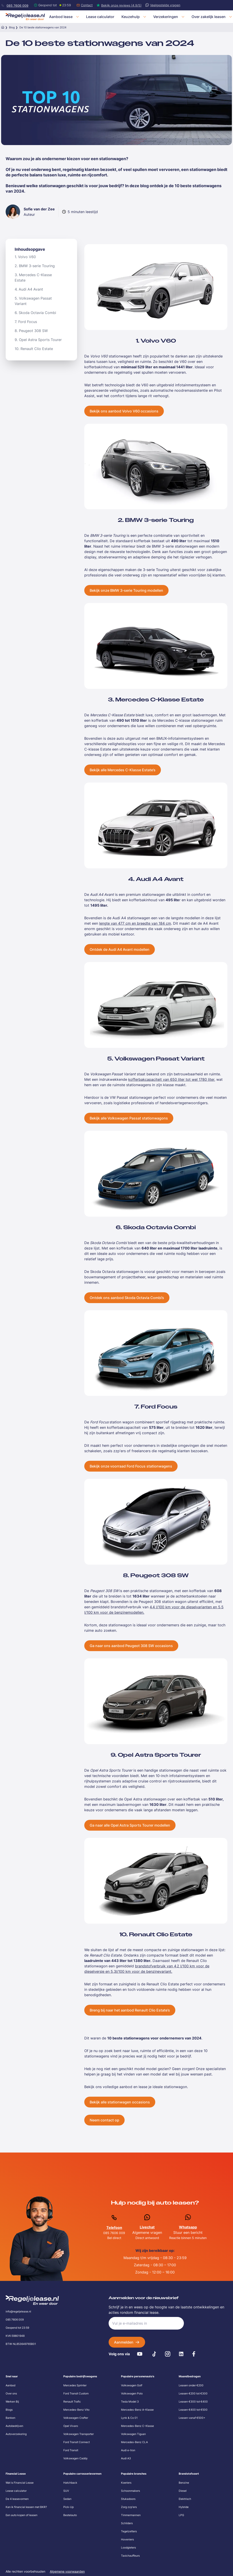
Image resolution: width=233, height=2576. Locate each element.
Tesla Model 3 (130, 2401)
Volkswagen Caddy (75, 2458)
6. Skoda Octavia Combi (35, 312)
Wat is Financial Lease (20, 2483)
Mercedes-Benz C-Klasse (137, 2426)
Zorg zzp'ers (129, 2507)
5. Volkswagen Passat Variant (33, 301)
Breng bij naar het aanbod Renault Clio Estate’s (130, 2010)
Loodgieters (128, 2547)
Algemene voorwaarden (67, 2571)
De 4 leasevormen (17, 2499)
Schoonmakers (130, 2491)
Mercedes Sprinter (75, 2385)
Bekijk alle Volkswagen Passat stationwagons (129, 1118)
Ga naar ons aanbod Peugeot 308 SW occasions (131, 1645)
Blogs (9, 2410)
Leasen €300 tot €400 (193, 2401)
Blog (12, 27)
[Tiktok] (154, 2354)
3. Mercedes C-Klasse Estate (33, 277)
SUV (66, 2491)
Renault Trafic (72, 2401)
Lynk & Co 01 (129, 2418)
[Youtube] (139, 2354)
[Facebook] (193, 2354)
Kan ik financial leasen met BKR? (26, 2507)
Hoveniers (127, 2539)
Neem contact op (104, 2120)
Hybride (184, 2507)
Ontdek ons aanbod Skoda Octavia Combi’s (127, 1297)
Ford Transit (70, 2450)
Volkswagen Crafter (75, 2418)
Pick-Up (68, 2507)
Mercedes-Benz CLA (134, 2442)
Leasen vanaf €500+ (192, 2418)
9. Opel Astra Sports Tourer (38, 339)
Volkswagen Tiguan (133, 2434)
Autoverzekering (16, 2434)
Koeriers (126, 2483)
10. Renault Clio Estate (34, 348)
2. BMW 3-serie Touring (35, 265)
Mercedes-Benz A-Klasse (137, 2410)
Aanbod (10, 2385)
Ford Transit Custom (76, 2393)
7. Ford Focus (26, 321)
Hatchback (70, 2483)
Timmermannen (131, 2515)
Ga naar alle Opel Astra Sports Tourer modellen (130, 1825)
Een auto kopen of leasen (21, 2515)
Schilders (127, 2523)
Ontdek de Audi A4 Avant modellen (119, 949)
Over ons (11, 2393)
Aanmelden (123, 2342)
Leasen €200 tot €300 (193, 2393)
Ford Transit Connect (76, 2442)
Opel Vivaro (70, 2426)
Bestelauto (70, 2515)
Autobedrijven (14, 2426)
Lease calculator (16, 2491)
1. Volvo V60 (25, 256)
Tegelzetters (129, 2531)
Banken (10, 2418)
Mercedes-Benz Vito (76, 2410)
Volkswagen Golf (131, 2385)
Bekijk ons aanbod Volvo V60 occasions (124, 411)
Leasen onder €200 (191, 2385)
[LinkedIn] (181, 2354)
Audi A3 (126, 2458)
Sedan (67, 2499)
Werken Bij (12, 2401)
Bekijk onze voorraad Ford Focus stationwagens (131, 1466)
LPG (181, 2515)
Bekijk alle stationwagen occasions (120, 2102)
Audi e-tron (128, 2450)
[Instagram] (167, 2354)
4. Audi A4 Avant (29, 289)
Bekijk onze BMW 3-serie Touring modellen (126, 590)
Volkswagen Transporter (78, 2434)
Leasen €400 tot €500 (193, 2410)
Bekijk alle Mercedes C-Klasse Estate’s (122, 769)
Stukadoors (128, 2499)
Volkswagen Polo (132, 2393)
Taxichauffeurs (130, 2556)
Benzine (184, 2483)
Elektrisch (185, 2499)
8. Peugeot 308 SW (31, 330)
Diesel (183, 2491)
